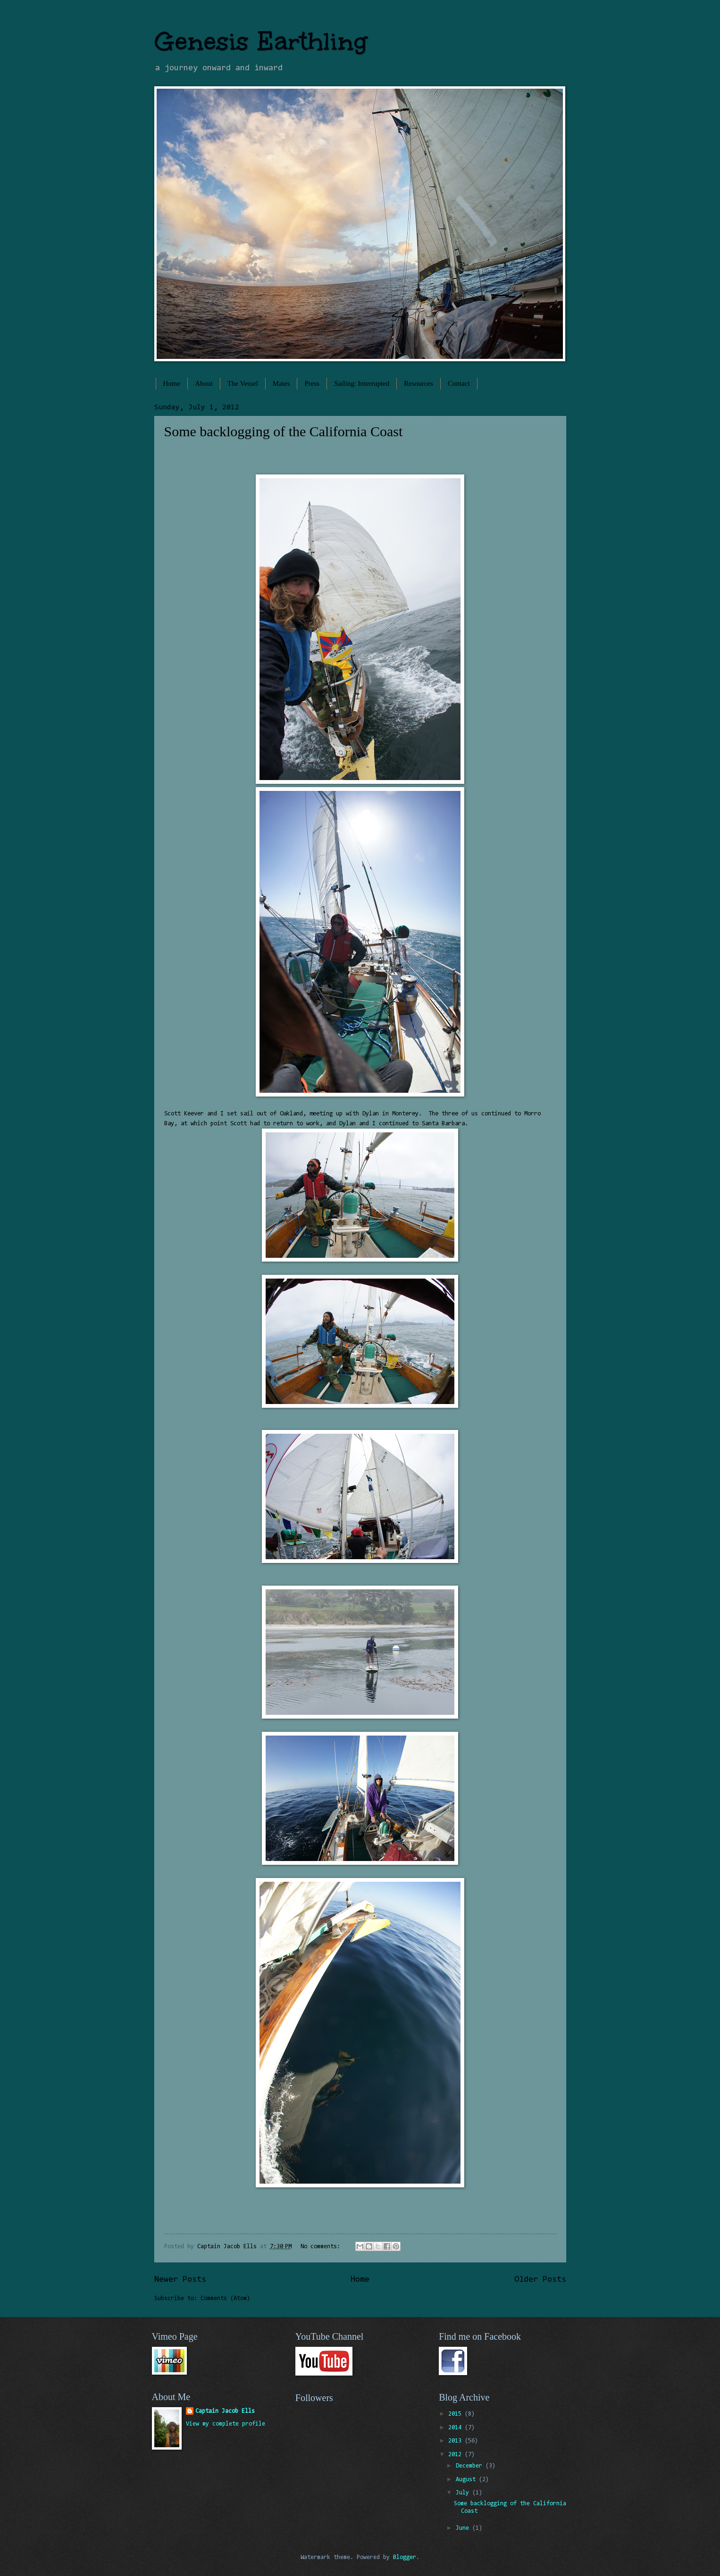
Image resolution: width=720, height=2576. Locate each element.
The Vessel (242, 383)
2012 (456, 2454)
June (464, 2528)
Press (311, 383)
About (204, 383)
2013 (456, 2441)
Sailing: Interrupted (361, 383)
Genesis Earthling (260, 41)
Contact (459, 383)
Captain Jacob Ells (225, 2411)
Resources (418, 383)
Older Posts (540, 2280)
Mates (281, 383)
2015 (456, 2414)
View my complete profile (225, 2424)
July (464, 2493)
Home (172, 383)
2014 (456, 2428)
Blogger (404, 2557)
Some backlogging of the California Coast (283, 431)
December (471, 2466)
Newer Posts (180, 2280)
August (467, 2479)
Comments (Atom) (225, 2298)
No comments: (322, 2247)
